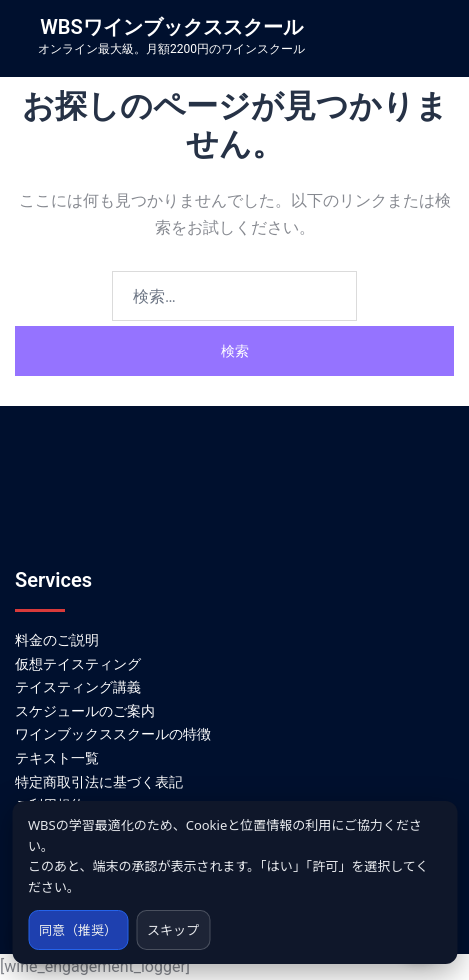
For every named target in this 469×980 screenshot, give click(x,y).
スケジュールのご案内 (85, 711)
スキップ (173, 930)
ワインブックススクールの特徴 (113, 734)
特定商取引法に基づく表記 (99, 782)
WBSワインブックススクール (171, 27)
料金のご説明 (57, 640)
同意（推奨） (78, 930)
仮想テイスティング (78, 664)
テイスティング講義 (78, 687)
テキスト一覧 (57, 758)
